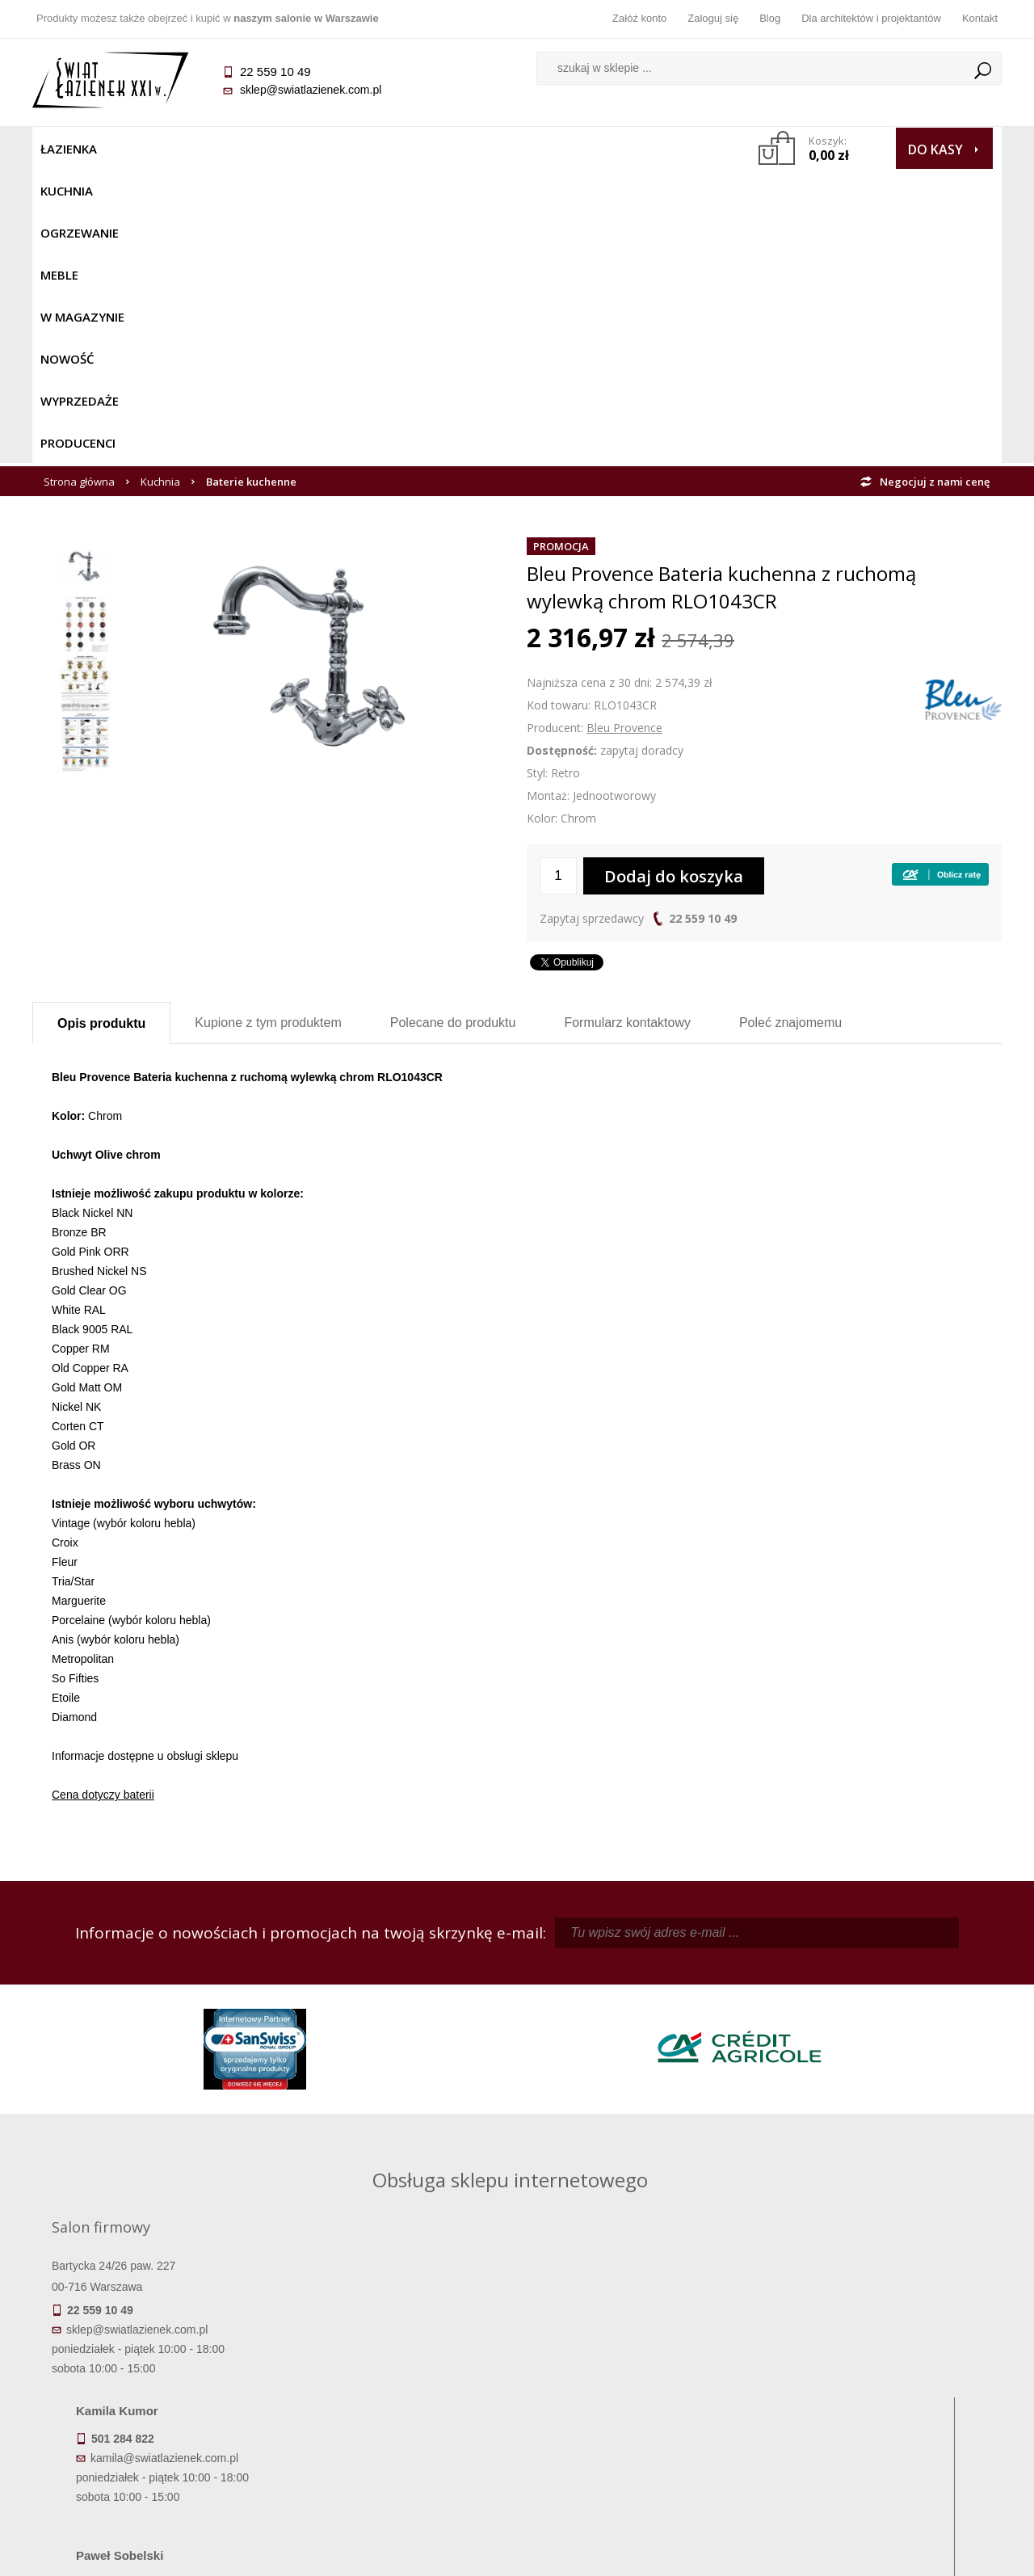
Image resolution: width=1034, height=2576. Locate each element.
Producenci (655, 149)
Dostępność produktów (153, 2378)
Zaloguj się (712, 18)
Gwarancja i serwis (153, 2423)
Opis (101, 729)
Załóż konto (639, 18)
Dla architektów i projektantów (871, 18)
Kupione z (268, 728)
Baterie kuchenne (251, 187)
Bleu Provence (624, 433)
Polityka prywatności (396, 2423)
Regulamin (396, 2355)
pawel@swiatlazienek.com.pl (403, 2138)
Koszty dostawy (153, 2400)
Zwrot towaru (154, 2445)
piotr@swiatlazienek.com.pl (782, 1993)
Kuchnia (142, 149)
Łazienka (68, 149)
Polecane (453, 728)
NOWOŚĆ (474, 149)
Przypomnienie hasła (638, 2400)
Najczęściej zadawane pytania (396, 2378)
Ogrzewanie (227, 149)
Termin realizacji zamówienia (153, 2355)
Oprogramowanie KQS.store (931, 2553)
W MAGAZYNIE (385, 149)
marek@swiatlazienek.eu (776, 2078)
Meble (305, 149)
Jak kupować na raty (396, 2400)
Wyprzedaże (559, 149)
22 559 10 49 (703, 624)
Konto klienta (638, 2423)
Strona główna (79, 187)
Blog (769, 18)
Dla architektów (880, 2400)
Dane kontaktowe (880, 2355)
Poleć (790, 728)
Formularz (627, 728)
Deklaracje (153, 2468)
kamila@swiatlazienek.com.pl (405, 1993)
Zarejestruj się (638, 2378)
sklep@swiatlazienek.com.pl (310, 89)
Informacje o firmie (880, 2378)
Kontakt (980, 18)
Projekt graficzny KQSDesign (771, 2553)
